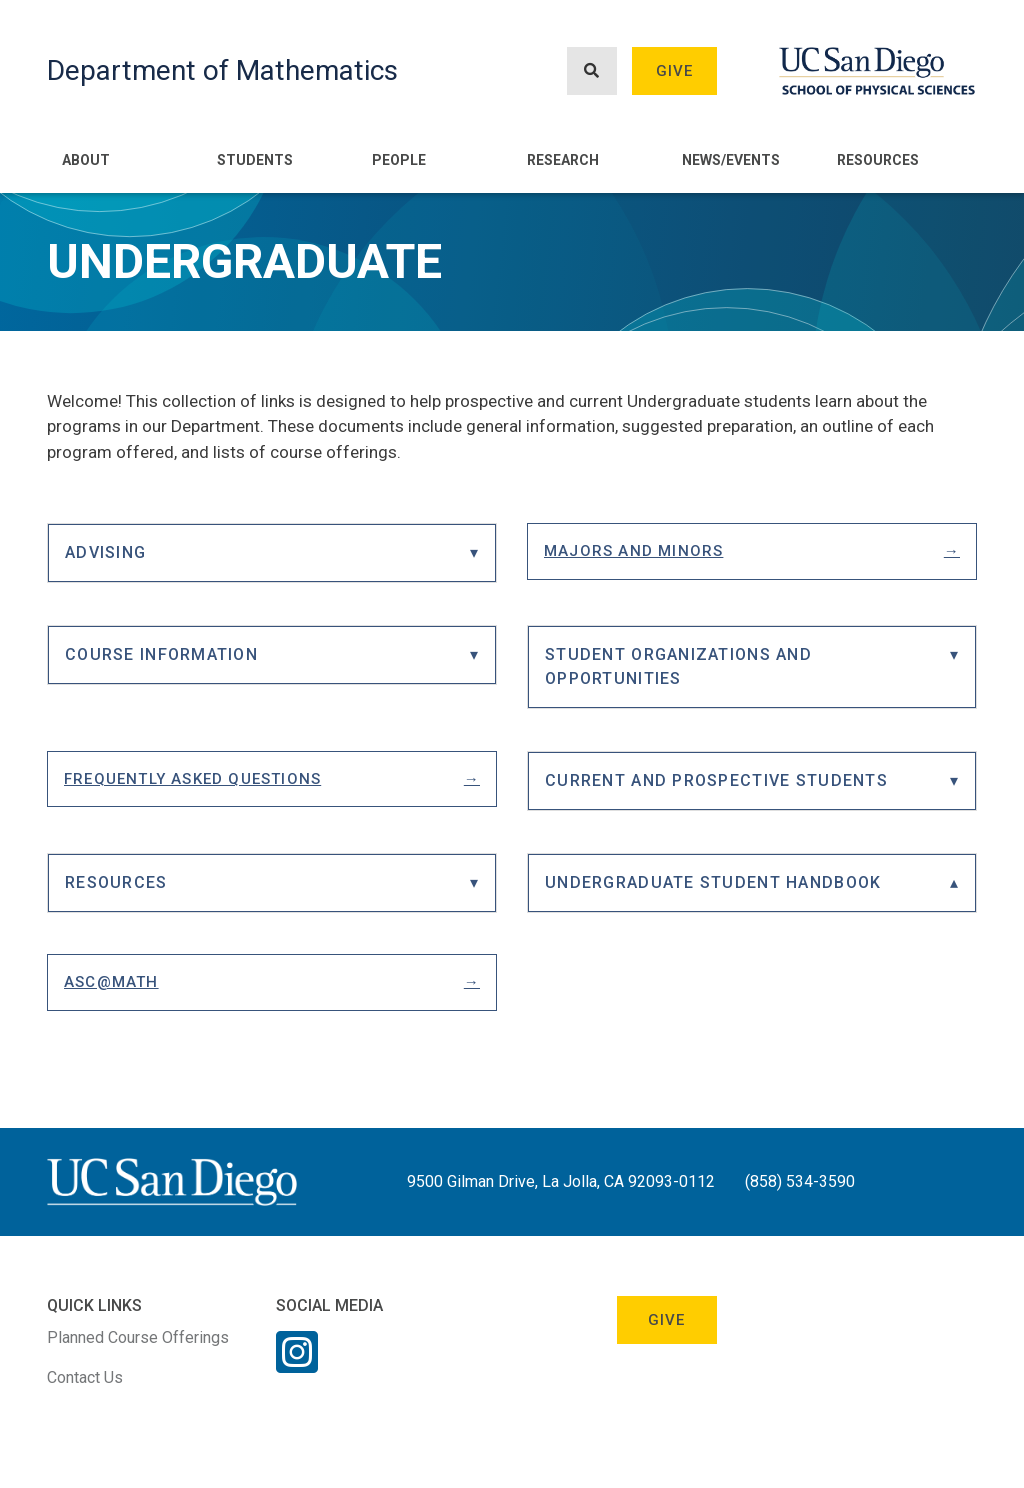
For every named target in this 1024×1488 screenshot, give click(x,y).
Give (675, 71)
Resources (878, 160)
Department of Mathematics (222, 70)
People (399, 160)
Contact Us (85, 1377)
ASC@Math (111, 982)
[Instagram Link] (297, 1365)
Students (255, 160)
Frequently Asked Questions (192, 779)
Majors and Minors (633, 551)
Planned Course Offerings (138, 1337)
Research (563, 160)
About (86, 160)
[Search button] (592, 71)
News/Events (731, 160)
